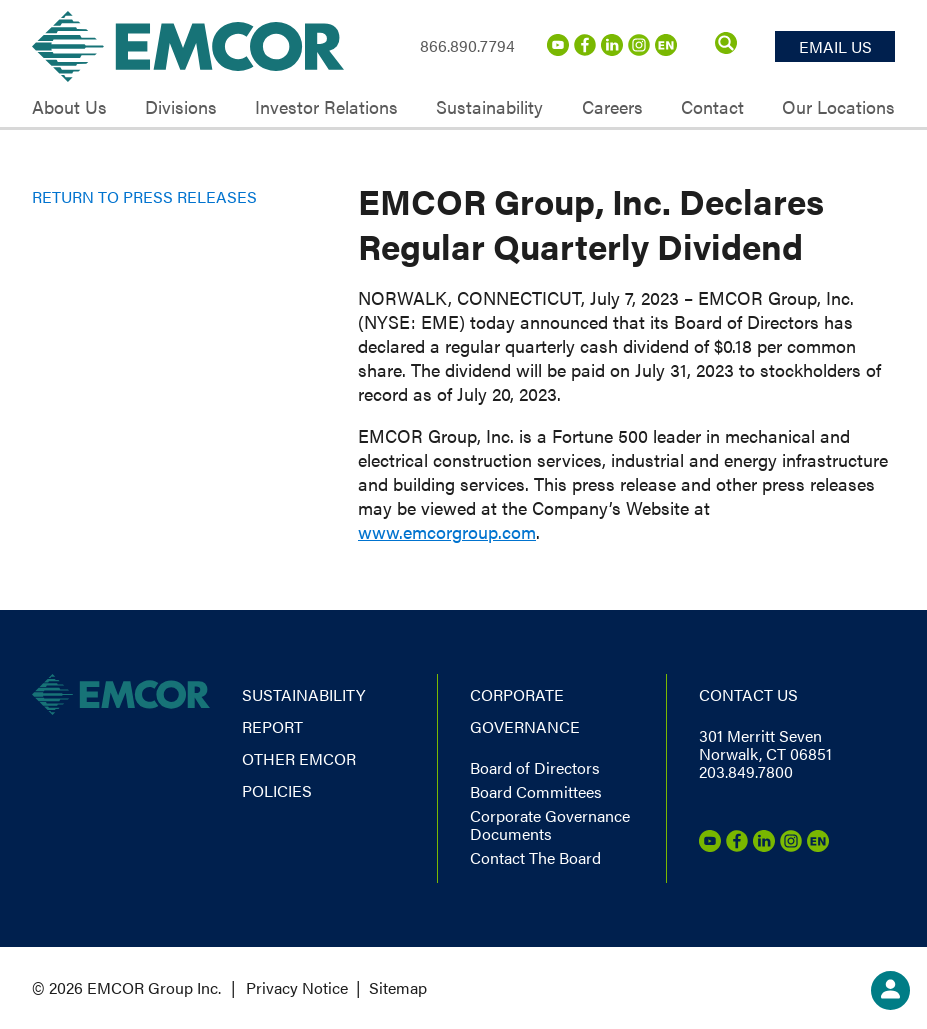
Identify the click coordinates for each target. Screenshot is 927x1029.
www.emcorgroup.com (447, 531)
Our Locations (838, 107)
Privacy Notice (297, 987)
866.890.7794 (467, 45)
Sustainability (489, 107)
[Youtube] (558, 49)
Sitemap (398, 987)
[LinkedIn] (612, 49)
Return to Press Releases (144, 196)
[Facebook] (585, 49)
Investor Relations (326, 107)
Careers (612, 107)
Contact (712, 107)
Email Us (835, 46)
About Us (69, 107)
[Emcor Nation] (666, 49)
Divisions (181, 107)
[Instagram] (639, 49)
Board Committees (536, 791)
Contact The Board (535, 857)
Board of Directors (535, 767)
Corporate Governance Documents (550, 824)
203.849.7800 (746, 771)
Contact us (748, 694)
